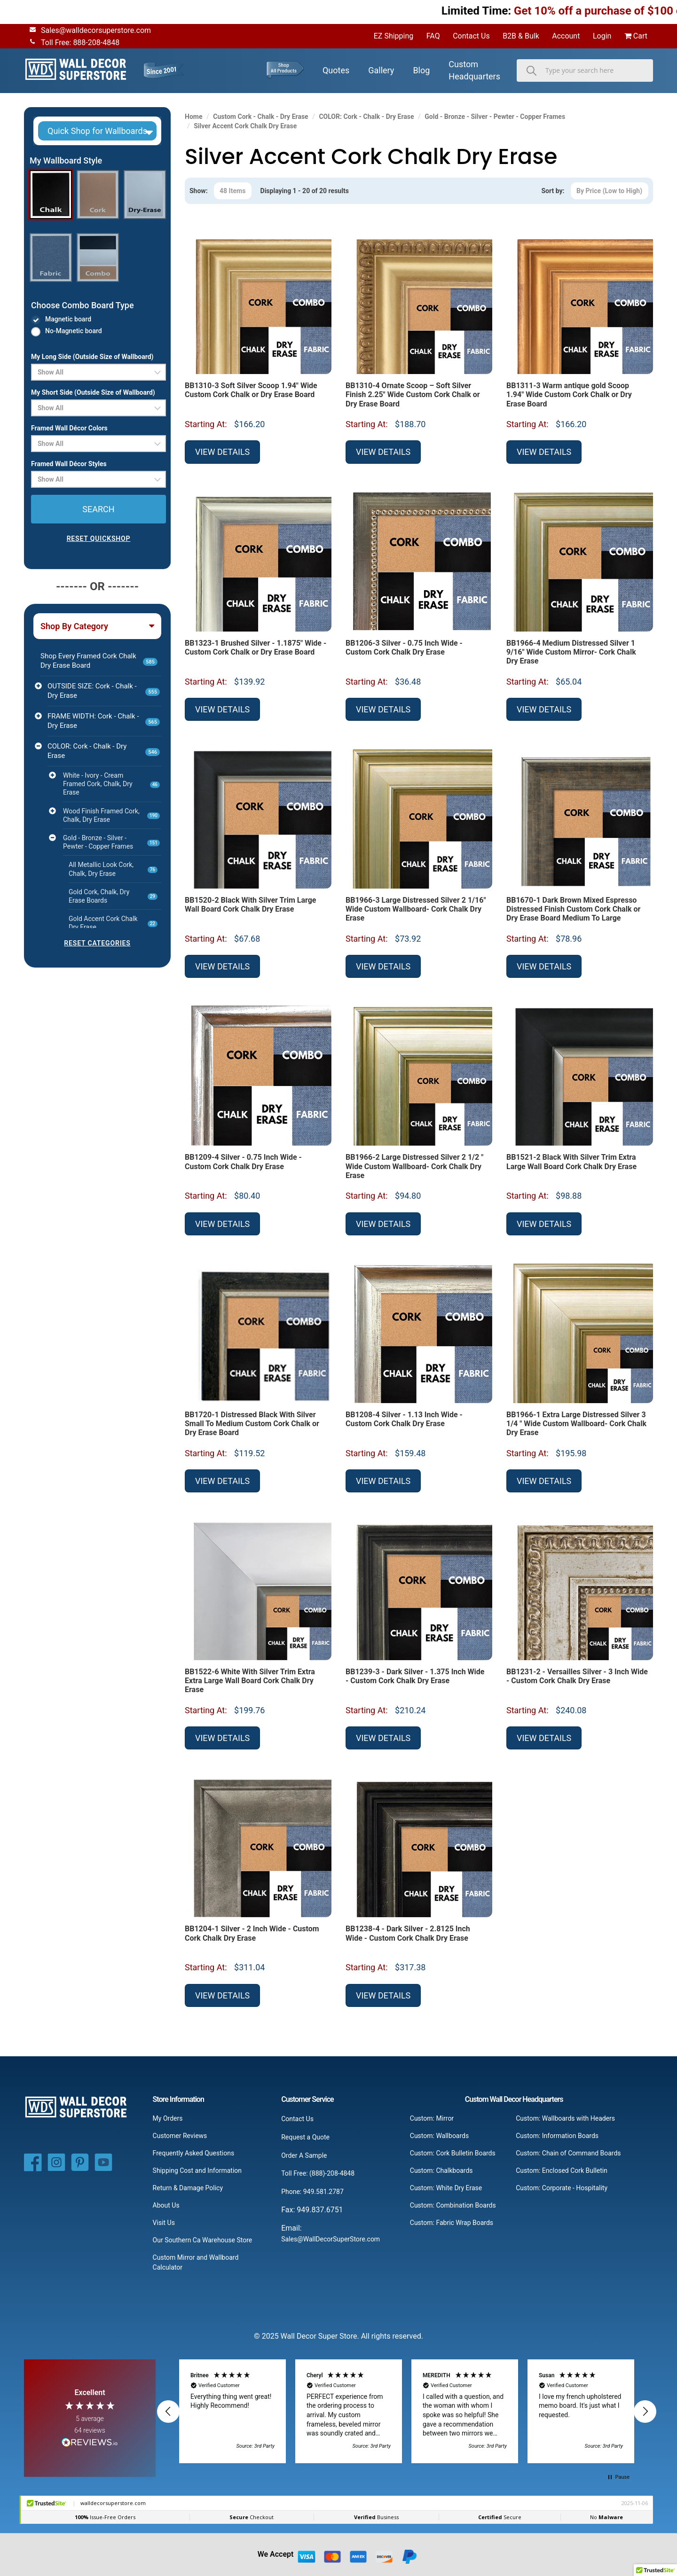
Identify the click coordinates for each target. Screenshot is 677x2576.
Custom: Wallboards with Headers (565, 2118)
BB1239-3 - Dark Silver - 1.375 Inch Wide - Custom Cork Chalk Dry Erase (415, 1676)
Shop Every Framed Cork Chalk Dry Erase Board (98, 661)
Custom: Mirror (432, 2118)
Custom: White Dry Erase (446, 2188)
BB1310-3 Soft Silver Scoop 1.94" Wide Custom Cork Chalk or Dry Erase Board (251, 390)
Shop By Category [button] (74, 626)
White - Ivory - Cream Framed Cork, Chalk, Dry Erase (111, 784)
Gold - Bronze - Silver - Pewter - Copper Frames (111, 842)
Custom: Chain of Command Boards (568, 2153)
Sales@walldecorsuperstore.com (88, 30)
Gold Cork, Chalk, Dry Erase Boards (113, 896)
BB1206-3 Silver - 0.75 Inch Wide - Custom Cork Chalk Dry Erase (404, 647)
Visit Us (164, 2222)
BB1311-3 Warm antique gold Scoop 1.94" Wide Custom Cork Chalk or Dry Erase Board (569, 394)
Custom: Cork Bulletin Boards (453, 2153)
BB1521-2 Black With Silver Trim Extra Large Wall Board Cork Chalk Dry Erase (571, 1162)
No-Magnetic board (73, 331)
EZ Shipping (394, 35)
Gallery (381, 70)
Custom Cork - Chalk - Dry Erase (260, 116)
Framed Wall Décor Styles (69, 464)
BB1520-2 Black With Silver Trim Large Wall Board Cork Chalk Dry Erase (250, 904)
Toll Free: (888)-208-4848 (317, 2173)
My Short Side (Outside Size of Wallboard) (93, 392)
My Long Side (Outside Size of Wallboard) (92, 356)
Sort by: (553, 191)
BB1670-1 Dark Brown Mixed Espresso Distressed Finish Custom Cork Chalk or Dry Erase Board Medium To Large (573, 909)
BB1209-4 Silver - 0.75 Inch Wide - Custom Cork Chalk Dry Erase (243, 1162)
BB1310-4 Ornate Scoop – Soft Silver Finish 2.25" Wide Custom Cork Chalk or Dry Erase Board (413, 394)
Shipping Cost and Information (197, 2170)
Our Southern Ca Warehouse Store (202, 2240)
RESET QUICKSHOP (99, 538)
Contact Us (471, 35)
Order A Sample (304, 2155)
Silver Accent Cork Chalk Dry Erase (245, 126)
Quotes (336, 70)
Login (602, 35)
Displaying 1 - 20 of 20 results (304, 191)
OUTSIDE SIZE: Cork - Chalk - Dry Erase (103, 691)
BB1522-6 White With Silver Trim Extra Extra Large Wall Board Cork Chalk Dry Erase (250, 1680)
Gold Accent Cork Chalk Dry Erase (113, 923)
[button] (97, 131)
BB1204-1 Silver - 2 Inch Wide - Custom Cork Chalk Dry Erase (252, 1933)
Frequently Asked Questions (194, 2153)
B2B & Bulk (521, 35)
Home (193, 116)
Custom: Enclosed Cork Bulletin (561, 2170)
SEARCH (98, 509)
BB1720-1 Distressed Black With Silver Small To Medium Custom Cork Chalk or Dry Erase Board (252, 1423)
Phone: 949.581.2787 (312, 2191)
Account (566, 35)
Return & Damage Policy (188, 2188)
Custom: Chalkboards (441, 2170)
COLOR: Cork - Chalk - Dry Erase (103, 751)
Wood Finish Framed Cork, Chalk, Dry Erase (111, 815)
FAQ (433, 35)
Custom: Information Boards (557, 2135)
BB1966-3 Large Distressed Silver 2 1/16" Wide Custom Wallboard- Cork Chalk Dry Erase (416, 909)
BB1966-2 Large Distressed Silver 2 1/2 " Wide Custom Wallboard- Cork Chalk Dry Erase (414, 1166)
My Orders (168, 2118)
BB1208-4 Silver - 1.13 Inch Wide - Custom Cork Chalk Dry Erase (404, 1419)
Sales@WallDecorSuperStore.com (330, 2239)
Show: (198, 191)
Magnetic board (68, 319)
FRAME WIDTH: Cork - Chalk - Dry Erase (103, 721)
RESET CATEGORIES (97, 943)
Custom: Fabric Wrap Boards (451, 2222)
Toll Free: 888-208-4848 (72, 42)
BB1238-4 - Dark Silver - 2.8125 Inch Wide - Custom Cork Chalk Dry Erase (408, 1933)
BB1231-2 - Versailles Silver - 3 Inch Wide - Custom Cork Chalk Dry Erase (577, 1676)
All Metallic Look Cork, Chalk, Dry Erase (113, 869)
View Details (222, 452)
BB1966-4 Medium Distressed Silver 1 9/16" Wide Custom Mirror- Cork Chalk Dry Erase (571, 652)
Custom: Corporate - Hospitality (561, 2188)
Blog (421, 70)
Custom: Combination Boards (453, 2205)
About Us (166, 2205)
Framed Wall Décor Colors (69, 428)
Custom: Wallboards (439, 2135)
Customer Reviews (180, 2135)
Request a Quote (305, 2137)
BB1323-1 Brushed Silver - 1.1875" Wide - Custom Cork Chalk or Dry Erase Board (255, 647)
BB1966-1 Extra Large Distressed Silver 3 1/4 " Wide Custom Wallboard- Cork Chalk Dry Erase (576, 1423)
